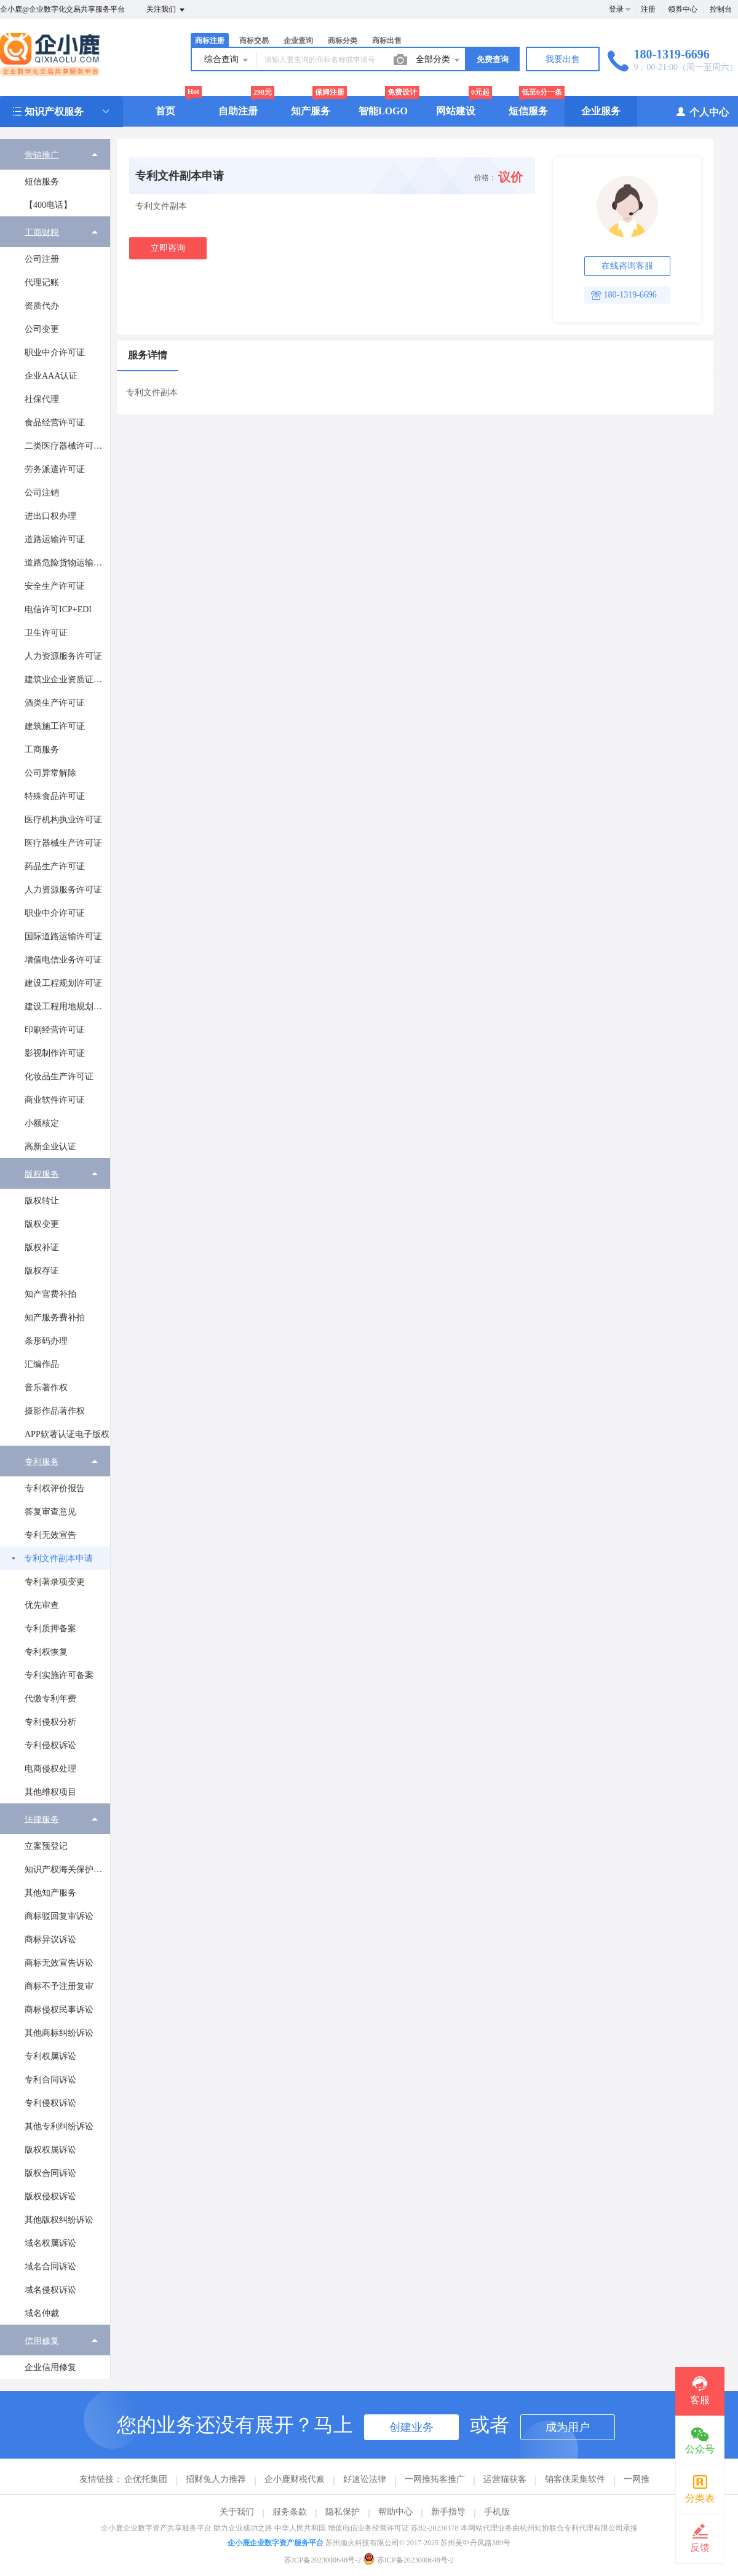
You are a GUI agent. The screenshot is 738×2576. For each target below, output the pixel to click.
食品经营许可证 (55, 422)
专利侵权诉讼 (50, 1745)
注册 (648, 9)
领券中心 (682, 9)
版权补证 (42, 1247)
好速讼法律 (364, 2479)
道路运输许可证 (55, 539)
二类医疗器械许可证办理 (67, 446)
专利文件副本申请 (58, 1558)
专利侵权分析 (50, 1722)
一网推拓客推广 (435, 2479)
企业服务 (601, 111)
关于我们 (237, 2511)
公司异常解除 (50, 773)
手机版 (497, 2511)
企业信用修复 (50, 2367)
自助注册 (238, 111)
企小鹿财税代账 (294, 2479)
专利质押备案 (50, 1628)
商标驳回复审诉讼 (59, 1916)
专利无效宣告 (50, 1535)
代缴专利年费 (50, 1698)
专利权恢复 (46, 1651)
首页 (165, 111)
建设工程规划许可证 (63, 983)
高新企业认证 (50, 1146)
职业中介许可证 (55, 352)
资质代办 (42, 305)
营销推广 (42, 154)
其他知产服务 (50, 1892)
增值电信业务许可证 (63, 959)
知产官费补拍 (50, 1294)
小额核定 (42, 1123)
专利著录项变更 (55, 1581)
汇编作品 (42, 1364)
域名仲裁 (42, 2313)
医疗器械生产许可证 (63, 843)
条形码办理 (46, 1340)
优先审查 (42, 1605)
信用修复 (42, 2340)
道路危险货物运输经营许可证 (67, 562)
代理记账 (42, 282)
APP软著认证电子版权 (67, 1434)
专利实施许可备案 (59, 1675)
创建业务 (411, 2427)
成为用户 (568, 2427)
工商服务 (42, 749)
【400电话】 (48, 205)
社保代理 (42, 399)
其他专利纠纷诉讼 (59, 2126)
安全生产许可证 (55, 586)
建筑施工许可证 (55, 726)
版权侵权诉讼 (50, 2196)
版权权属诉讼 (50, 2149)
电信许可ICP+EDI (58, 609)
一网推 (636, 2479)
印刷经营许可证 (55, 1029)
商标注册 (209, 40)
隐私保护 (342, 2511)
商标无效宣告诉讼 (59, 1962)
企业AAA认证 (51, 375)
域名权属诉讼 (50, 2243)
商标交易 (254, 40)
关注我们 (166, 10)
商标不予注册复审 (59, 1986)
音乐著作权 (46, 1387)
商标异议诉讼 (50, 1939)
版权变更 (42, 1224)
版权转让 (42, 1200)
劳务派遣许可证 (55, 469)
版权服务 (42, 1173)
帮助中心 (395, 2511)
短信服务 (528, 111)
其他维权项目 (50, 1792)
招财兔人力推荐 (216, 2479)
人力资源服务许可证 (63, 656)
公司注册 (42, 259)
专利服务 (42, 1461)
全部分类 (438, 60)
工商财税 (42, 232)
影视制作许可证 (55, 1053)
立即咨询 (168, 248)
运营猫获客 (504, 2479)
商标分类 (342, 40)
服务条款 (289, 2511)
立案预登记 (46, 1846)
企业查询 (298, 40)
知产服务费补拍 (55, 1317)
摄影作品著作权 (55, 1411)
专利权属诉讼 (50, 2056)
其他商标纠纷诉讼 (59, 2033)
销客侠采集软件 (575, 2479)
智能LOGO (383, 111)
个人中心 (702, 111)
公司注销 (42, 492)
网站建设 (455, 111)
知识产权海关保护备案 (67, 1869)
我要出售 (563, 59)
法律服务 (42, 1819)
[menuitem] (55, 177)
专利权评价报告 (55, 1488)
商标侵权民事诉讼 (59, 2009)
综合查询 (227, 60)
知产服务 (310, 111)
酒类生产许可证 (55, 702)
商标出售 (387, 40)
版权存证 (42, 1270)
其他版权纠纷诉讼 (59, 2219)
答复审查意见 (50, 1511)
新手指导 (448, 2511)
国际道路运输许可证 (63, 936)
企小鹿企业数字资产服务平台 (275, 2543)
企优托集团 (145, 2479)
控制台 (721, 9)
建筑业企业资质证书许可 (67, 679)
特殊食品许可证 (55, 796)
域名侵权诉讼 (50, 2289)
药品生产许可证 (55, 866)
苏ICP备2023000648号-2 (322, 2560)
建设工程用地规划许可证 (67, 1006)
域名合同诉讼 (50, 2266)
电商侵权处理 (50, 1768)
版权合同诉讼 (50, 2173)
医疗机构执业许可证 (63, 819)
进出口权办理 (50, 516)
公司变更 (42, 329)
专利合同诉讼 (50, 2079)
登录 (616, 9)
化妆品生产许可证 (59, 1076)
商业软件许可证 (55, 1100)
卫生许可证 (46, 632)
